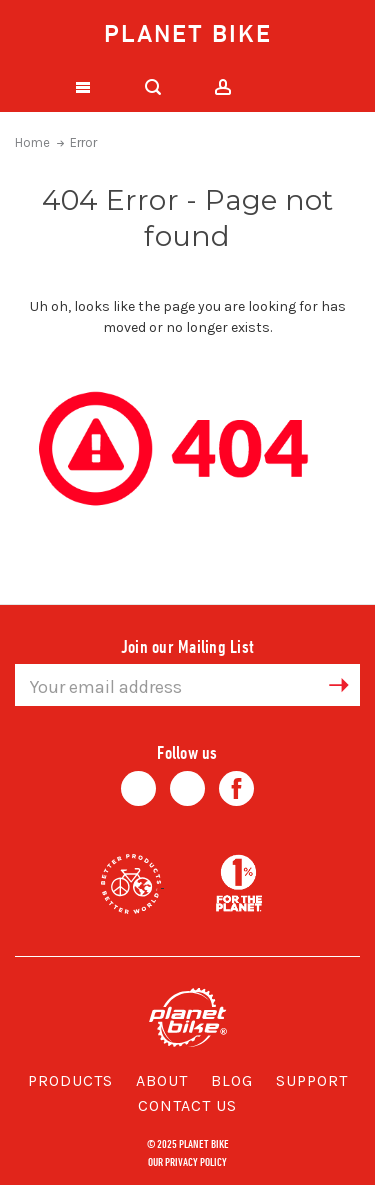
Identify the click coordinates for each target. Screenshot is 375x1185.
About (162, 1080)
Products (70, 1080)
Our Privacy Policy (187, 1161)
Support (312, 1080)
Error (83, 142)
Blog (232, 1080)
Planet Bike (188, 33)
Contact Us (187, 1105)
